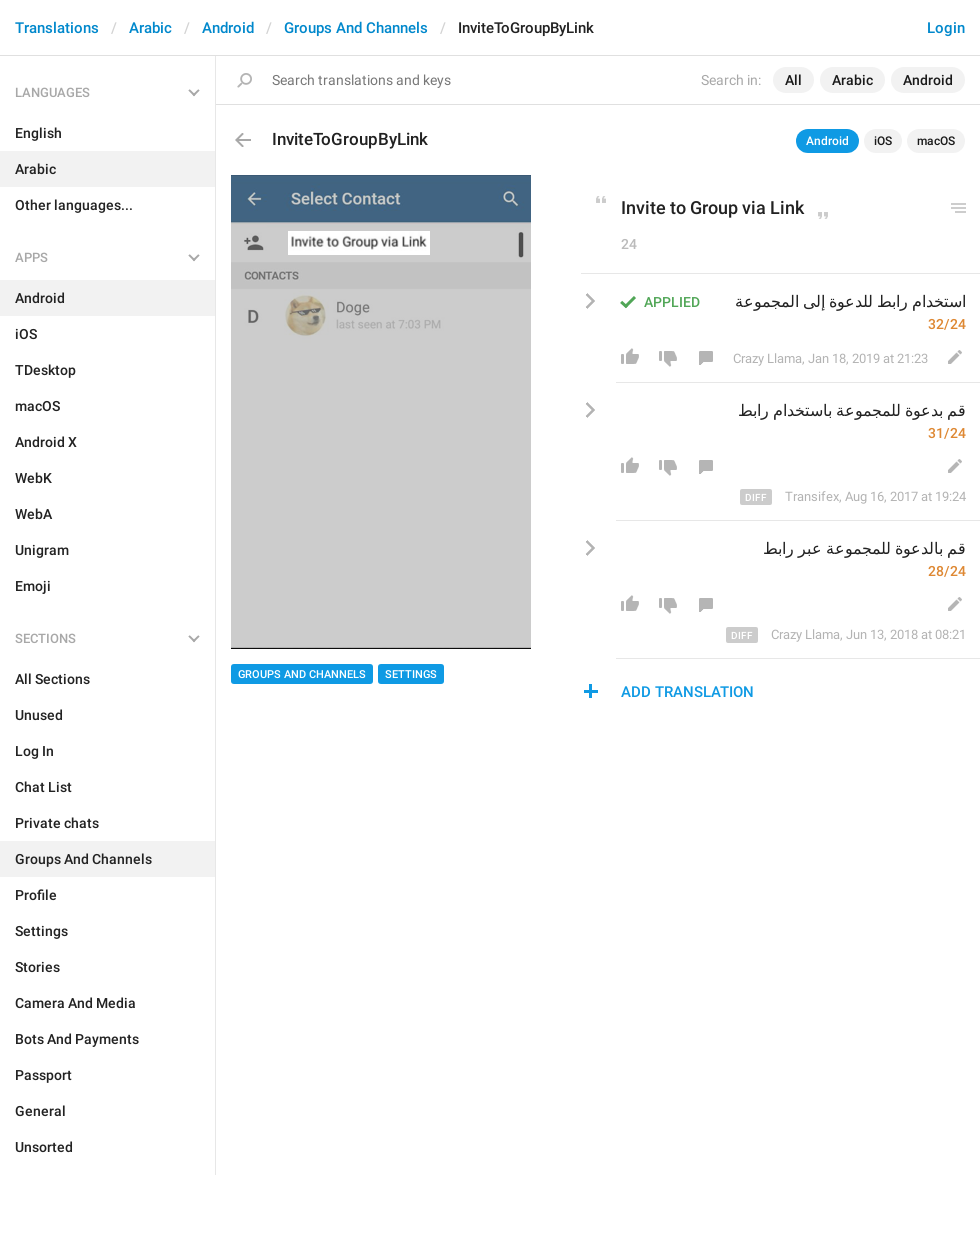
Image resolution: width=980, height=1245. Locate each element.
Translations (57, 28)
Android (228, 28)
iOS (883, 141)
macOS (936, 141)
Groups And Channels (356, 28)
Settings (411, 674)
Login (946, 28)
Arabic (150, 28)
